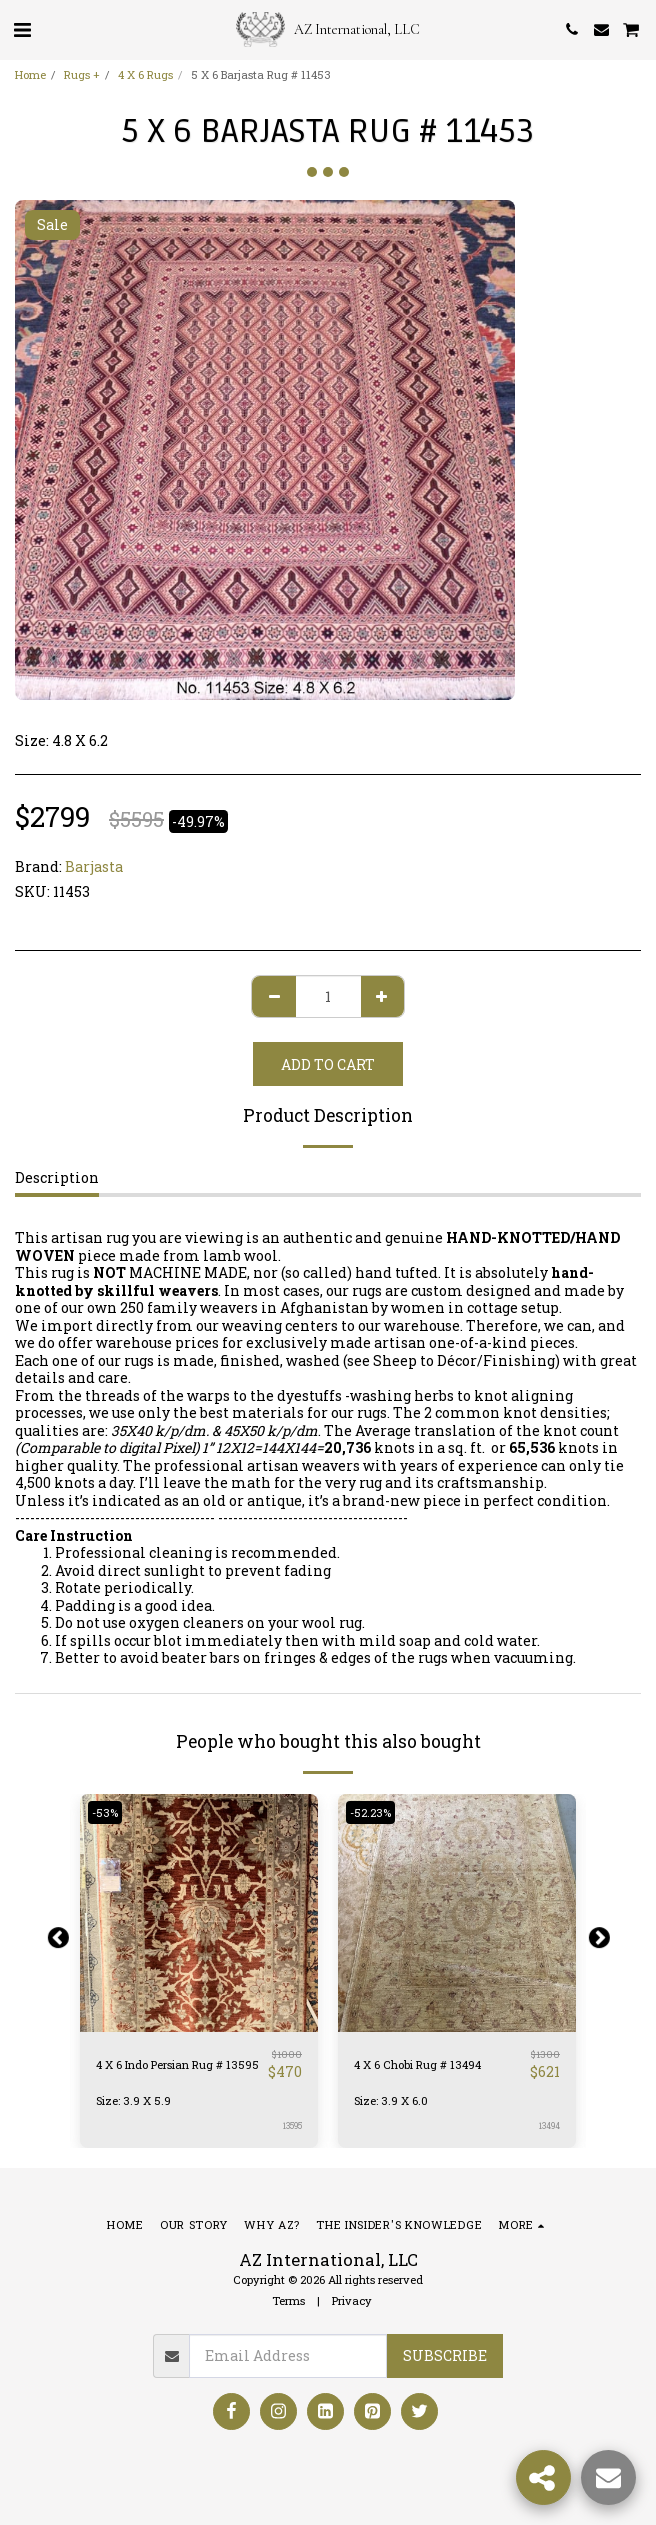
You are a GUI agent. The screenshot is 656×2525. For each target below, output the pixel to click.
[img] (457, 1913)
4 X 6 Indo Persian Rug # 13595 (177, 2064)
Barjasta (94, 866)
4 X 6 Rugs (145, 74)
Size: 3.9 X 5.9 (133, 2100)
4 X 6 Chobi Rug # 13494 (417, 2064)
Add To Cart (328, 1064)
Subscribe (445, 2355)
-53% (105, 1812)
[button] (22, 29)
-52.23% (370, 1812)
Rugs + (82, 74)
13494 (549, 2125)
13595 (292, 2125)
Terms (288, 2300)
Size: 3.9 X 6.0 (391, 2100)
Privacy (352, 2300)
